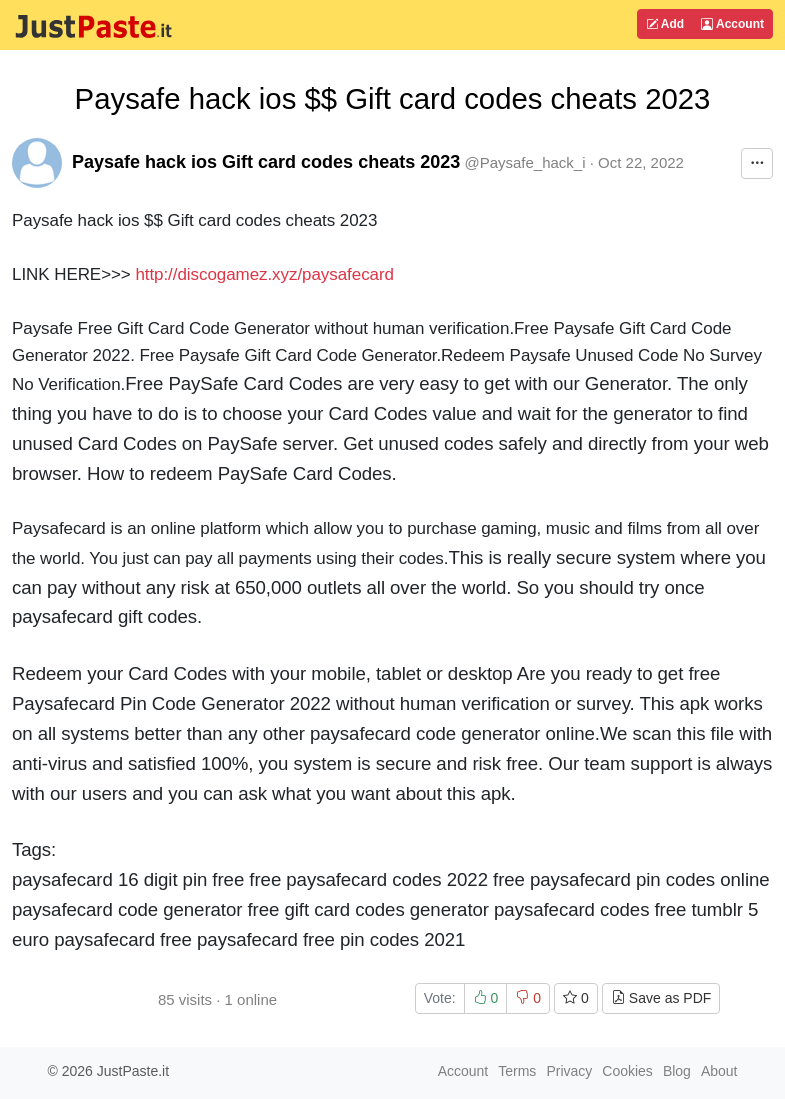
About (719, 1071)
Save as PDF (661, 998)
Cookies (627, 1071)
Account (732, 24)
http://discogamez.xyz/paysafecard (264, 274)
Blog (677, 1071)
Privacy (569, 1071)
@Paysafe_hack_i (524, 162)
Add (665, 24)
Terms (517, 1071)
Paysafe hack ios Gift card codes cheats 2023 (266, 162)
